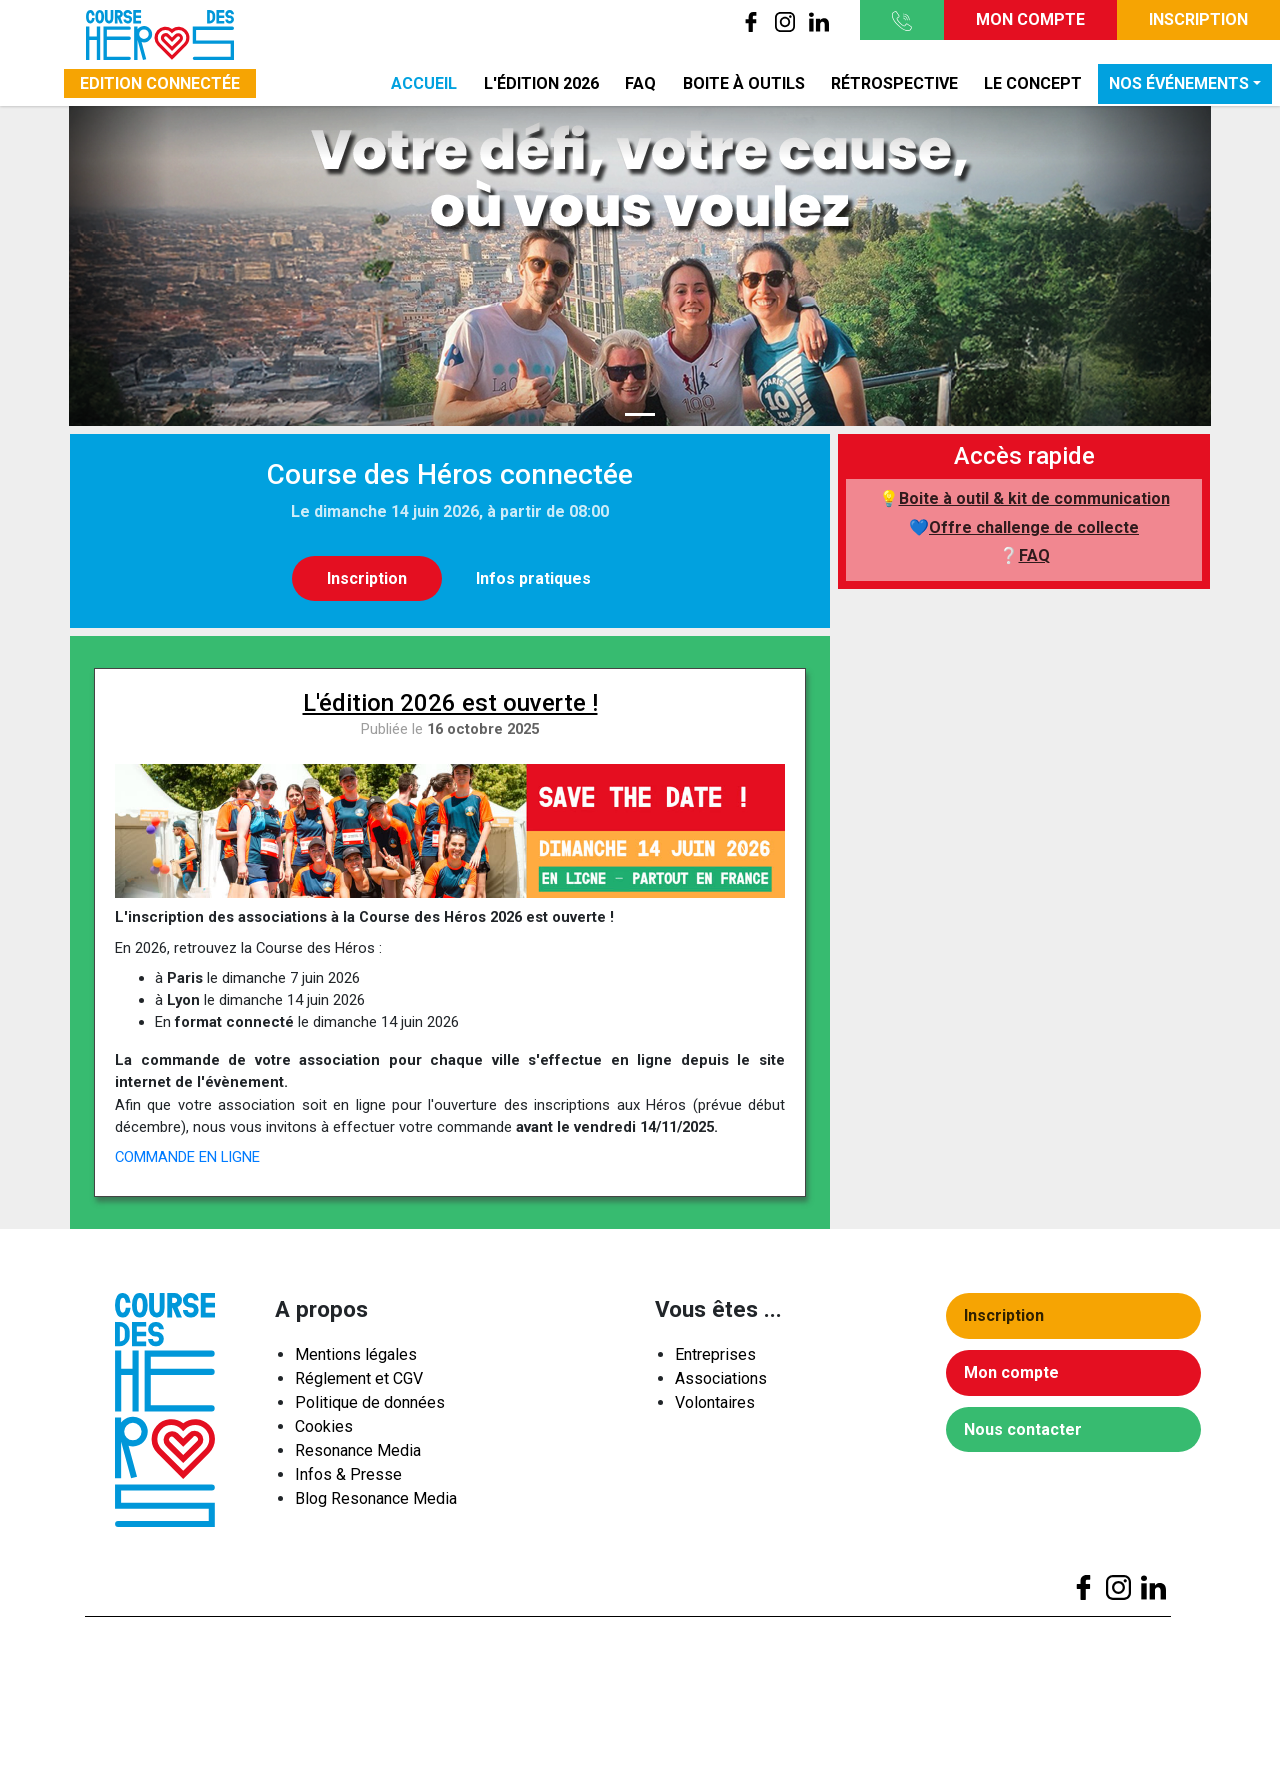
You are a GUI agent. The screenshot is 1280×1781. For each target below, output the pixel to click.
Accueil (424, 83)
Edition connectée (160, 83)
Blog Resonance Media (376, 1502)
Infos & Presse (348, 1478)
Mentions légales (356, 1358)
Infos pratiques (533, 578)
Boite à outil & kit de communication (1034, 498)
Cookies (324, 1430)
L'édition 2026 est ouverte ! (450, 703)
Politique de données (370, 1406)
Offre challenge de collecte (1034, 527)
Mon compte (1030, 19)
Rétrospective (894, 83)
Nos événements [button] (1179, 83)
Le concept (1033, 83)
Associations (721, 1382)
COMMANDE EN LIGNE (187, 1157)
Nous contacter (1027, 1433)
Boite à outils (744, 83)
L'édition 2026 (541, 83)
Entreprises (715, 1358)
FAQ (640, 83)
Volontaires (715, 1406)
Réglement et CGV (359, 1382)
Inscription (1198, 19)
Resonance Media (358, 1454)
